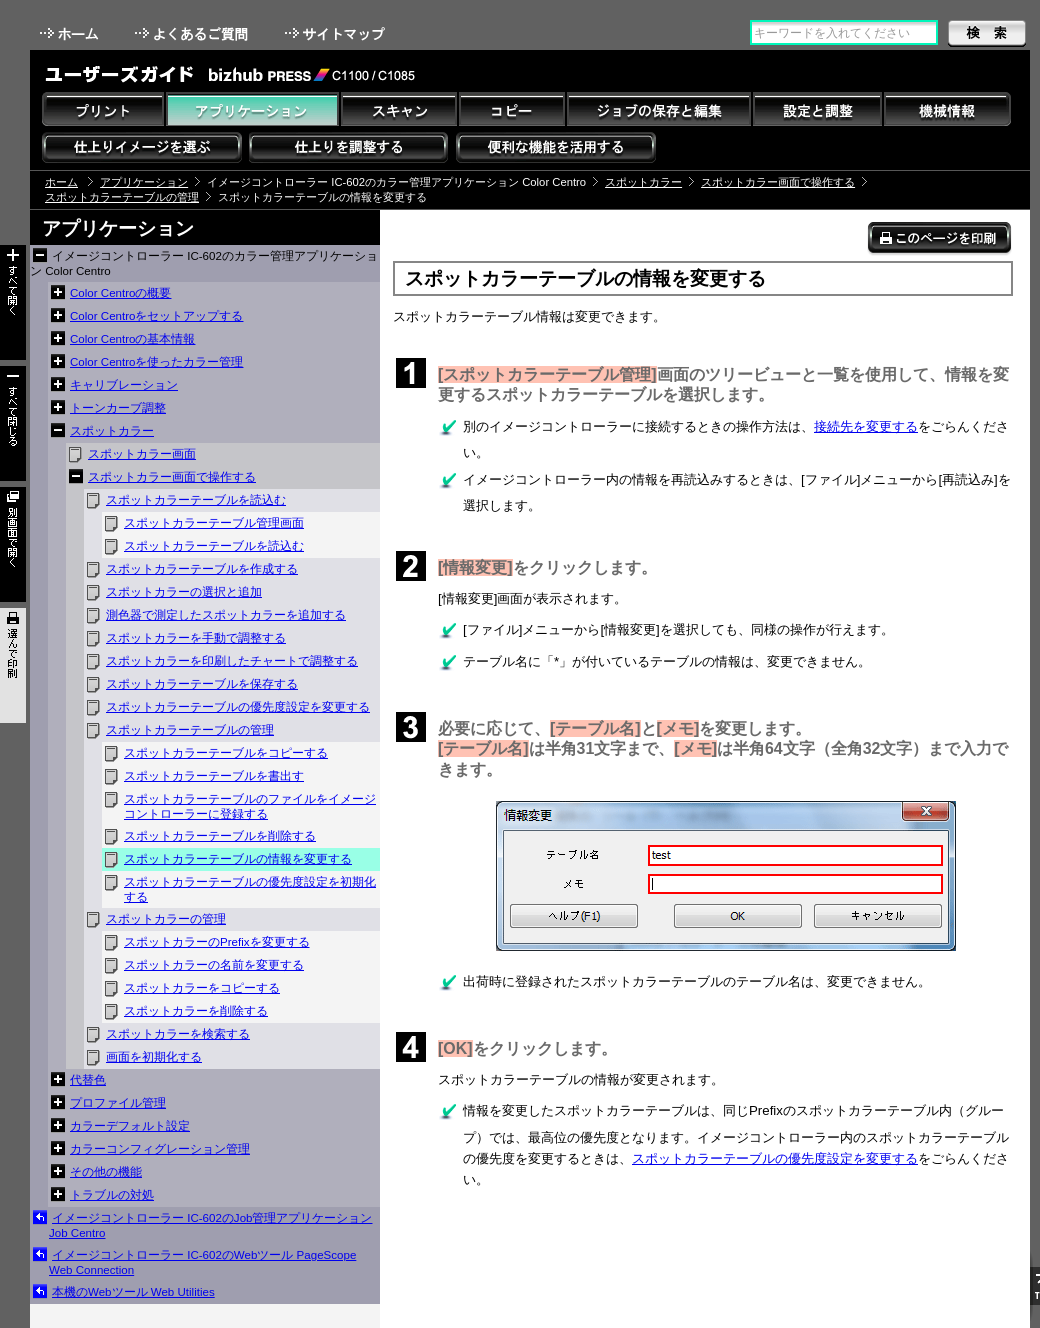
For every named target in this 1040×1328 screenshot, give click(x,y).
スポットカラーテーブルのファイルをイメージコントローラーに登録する (250, 806)
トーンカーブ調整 (118, 408)
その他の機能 (106, 1172)
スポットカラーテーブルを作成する (202, 569)
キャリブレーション (124, 385)
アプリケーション (144, 182)
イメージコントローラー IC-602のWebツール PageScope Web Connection (202, 1262)
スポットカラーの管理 (166, 919)
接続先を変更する (866, 426)
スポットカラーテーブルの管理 (122, 197)
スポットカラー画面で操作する (778, 182)
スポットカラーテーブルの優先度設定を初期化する (250, 889)
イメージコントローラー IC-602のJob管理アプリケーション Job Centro (210, 1225)
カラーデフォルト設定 (130, 1126)
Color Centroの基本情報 (132, 339)
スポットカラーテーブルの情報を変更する (238, 859)
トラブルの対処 (112, 1195)
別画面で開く (13, 544)
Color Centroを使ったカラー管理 (156, 362)
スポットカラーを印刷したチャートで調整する (232, 661)
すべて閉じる (13, 423)
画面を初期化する (154, 1057)
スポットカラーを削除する (196, 1011)
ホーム (71, 33)
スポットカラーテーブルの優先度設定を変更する (238, 707)
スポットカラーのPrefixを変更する (217, 942)
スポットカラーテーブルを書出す (214, 776)
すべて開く (13, 302)
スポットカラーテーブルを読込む (196, 500)
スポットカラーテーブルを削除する (220, 836)
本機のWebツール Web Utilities (133, 1292)
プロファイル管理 (118, 1103)
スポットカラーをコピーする (202, 988)
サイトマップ (337, 33)
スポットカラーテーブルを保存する (202, 684)
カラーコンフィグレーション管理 (160, 1149)
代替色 (88, 1080)
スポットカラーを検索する (178, 1034)
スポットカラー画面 (142, 454)
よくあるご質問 (193, 33)
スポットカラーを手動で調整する (196, 638)
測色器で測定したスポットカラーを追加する (226, 615)
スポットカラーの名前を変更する (214, 965)
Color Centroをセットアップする (156, 316)
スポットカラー (643, 182)
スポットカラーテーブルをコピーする (226, 753)
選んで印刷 (13, 665)
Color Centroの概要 (120, 293)
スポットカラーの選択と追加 (184, 592)
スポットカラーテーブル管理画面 (214, 523)
